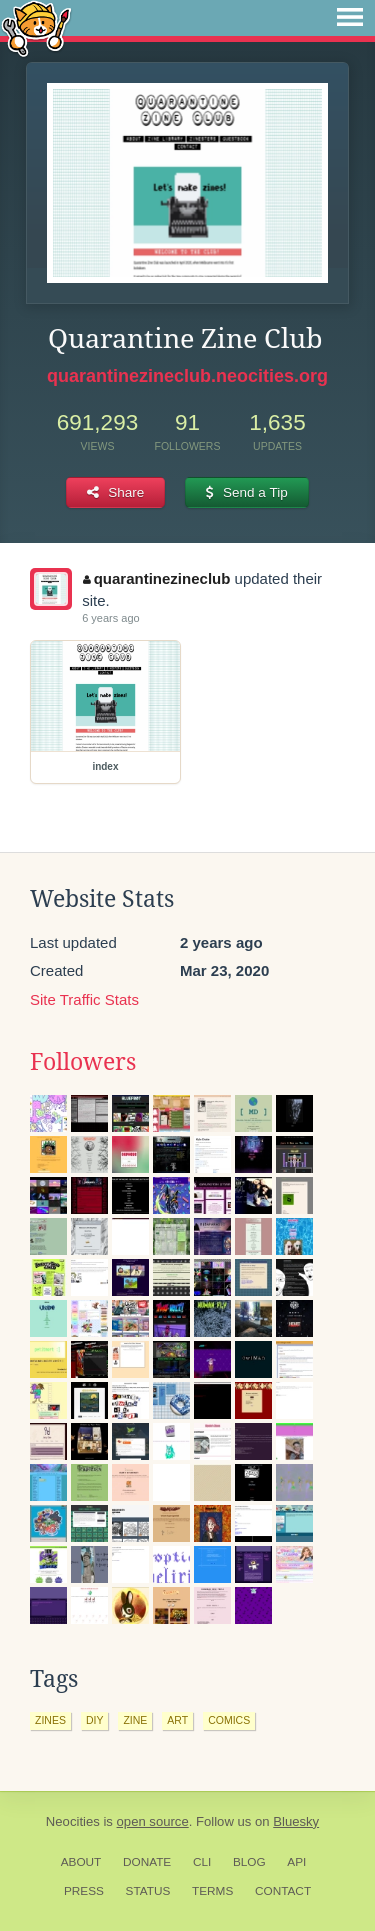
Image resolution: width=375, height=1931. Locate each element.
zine (135, 1720)
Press (84, 1891)
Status (148, 1891)
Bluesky (296, 1821)
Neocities (73, 1821)
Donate (147, 1862)
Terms (212, 1891)
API (296, 1862)
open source (153, 1821)
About (81, 1862)
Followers (83, 1062)
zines (50, 1720)
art (177, 1720)
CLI (202, 1862)
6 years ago (110, 618)
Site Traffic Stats (84, 999)
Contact (283, 1891)
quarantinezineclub (156, 578)
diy (95, 1720)
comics (229, 1720)
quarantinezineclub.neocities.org (187, 376)
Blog (249, 1862)
